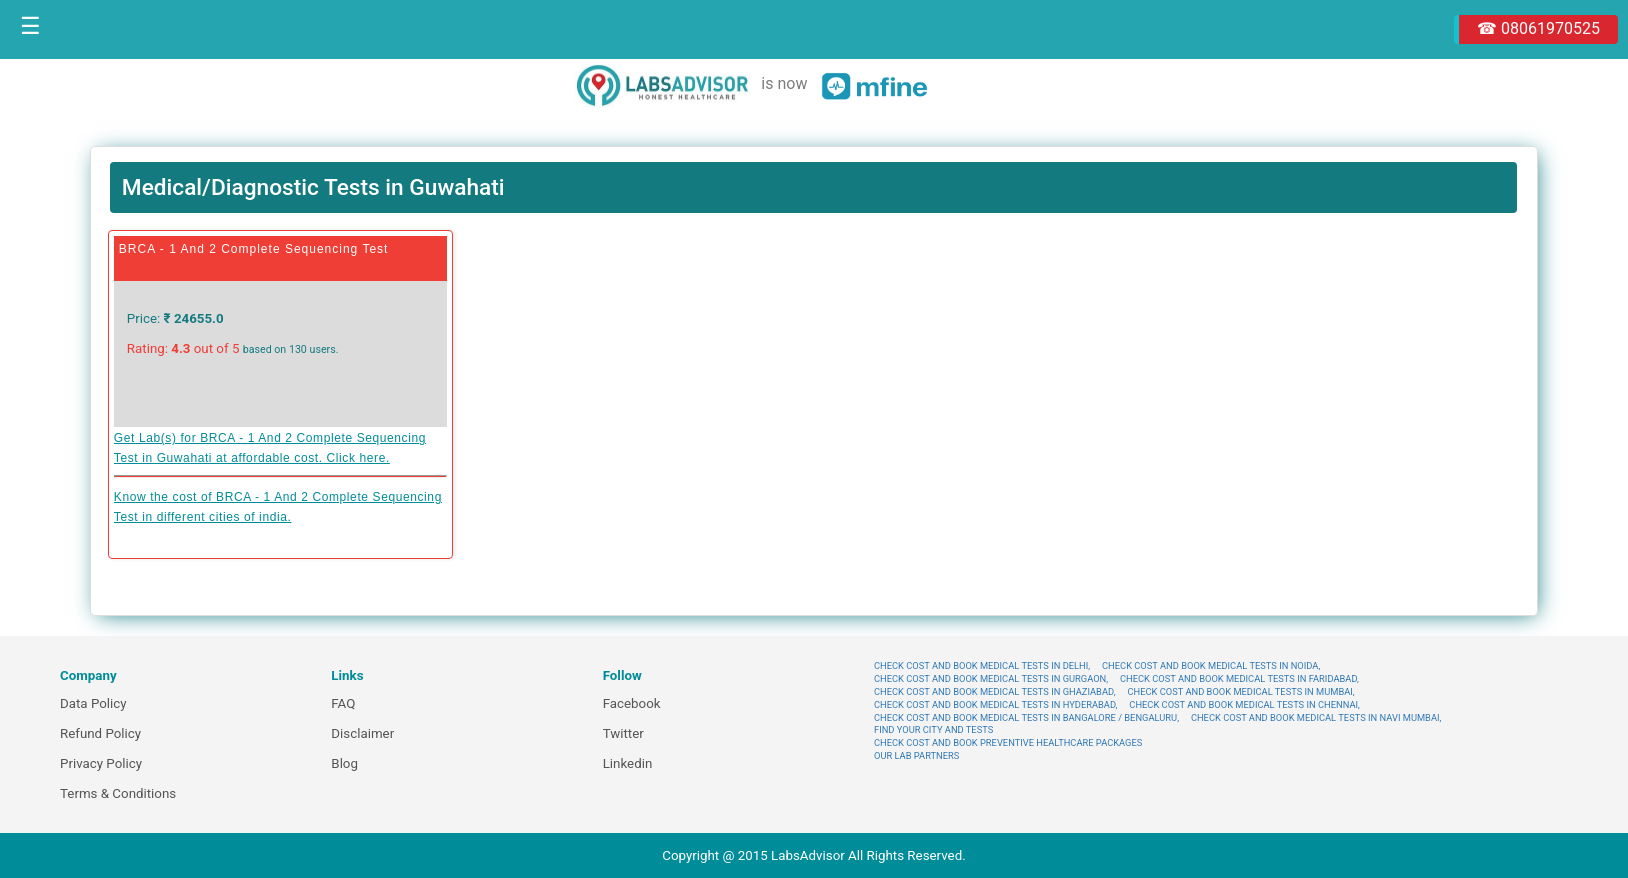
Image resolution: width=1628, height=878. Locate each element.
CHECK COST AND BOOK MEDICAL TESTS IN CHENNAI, (1244, 704)
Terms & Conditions (118, 793)
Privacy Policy (101, 763)
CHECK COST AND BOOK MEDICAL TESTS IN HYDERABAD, (995, 704)
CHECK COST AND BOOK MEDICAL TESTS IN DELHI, (982, 665)
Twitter (623, 733)
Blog (344, 763)
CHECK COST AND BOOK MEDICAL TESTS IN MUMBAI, (1240, 691)
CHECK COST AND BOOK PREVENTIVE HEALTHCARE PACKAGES (1008, 742)
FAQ (343, 703)
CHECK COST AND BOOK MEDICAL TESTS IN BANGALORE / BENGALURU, (1026, 717)
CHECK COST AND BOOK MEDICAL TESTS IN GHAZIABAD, (995, 691)
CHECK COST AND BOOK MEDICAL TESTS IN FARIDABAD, (1239, 678)
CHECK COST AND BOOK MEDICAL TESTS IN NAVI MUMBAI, (1316, 717)
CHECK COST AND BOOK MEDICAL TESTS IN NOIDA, (1211, 665)
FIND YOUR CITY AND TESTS (933, 729)
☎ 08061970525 (1538, 28)
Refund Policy (100, 733)
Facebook (632, 703)
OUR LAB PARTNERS (916, 755)
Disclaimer (362, 733)
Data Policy (93, 703)
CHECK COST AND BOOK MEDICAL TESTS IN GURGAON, (991, 678)
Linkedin (628, 763)
